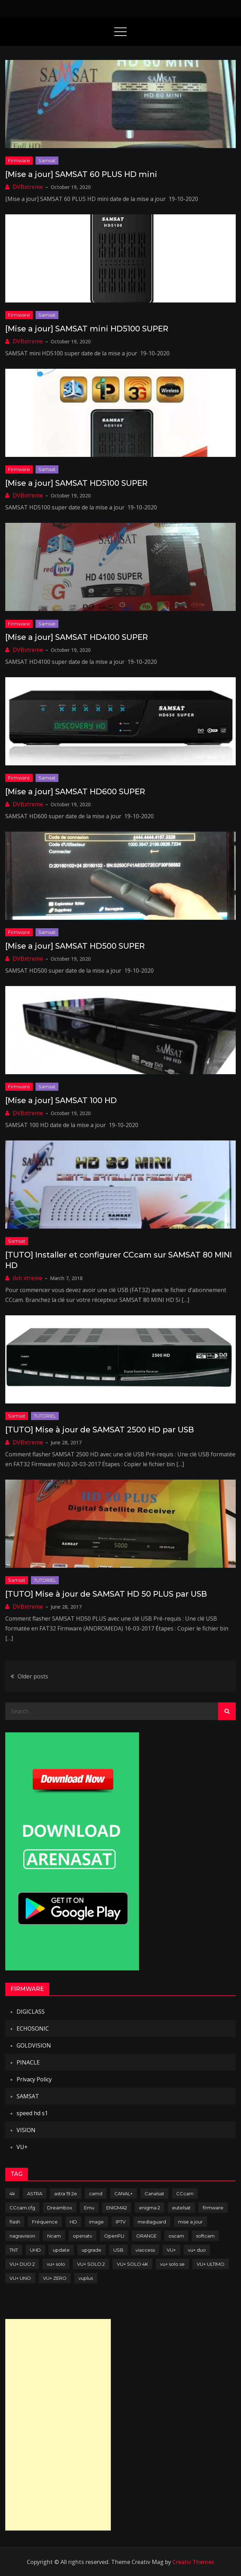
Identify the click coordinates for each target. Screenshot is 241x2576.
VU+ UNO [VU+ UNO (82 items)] (20, 2278)
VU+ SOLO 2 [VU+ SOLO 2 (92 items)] (91, 2264)
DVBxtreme (28, 187)
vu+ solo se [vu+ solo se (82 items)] (172, 2264)
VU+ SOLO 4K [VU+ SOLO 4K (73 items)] (132, 2264)
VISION (26, 2130)
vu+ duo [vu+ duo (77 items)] (197, 2250)
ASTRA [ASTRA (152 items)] (34, 2193)
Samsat (47, 160)
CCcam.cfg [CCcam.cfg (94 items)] (22, 2207)
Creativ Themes (193, 2562)
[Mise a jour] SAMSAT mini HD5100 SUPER (86, 329)
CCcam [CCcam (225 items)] (185, 2193)
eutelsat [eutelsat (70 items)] (181, 2207)
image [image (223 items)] (96, 2222)
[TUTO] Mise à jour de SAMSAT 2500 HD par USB (99, 1429)
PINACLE (28, 2062)
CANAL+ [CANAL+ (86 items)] (123, 2193)
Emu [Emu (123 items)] (89, 2207)
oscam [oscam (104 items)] (176, 2236)
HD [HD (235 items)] (73, 2222)
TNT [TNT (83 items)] (13, 2250)
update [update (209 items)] (61, 2250)
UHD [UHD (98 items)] (35, 2250)
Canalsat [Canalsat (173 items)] (154, 2193)
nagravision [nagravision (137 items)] (22, 2236)
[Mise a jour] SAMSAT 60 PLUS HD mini (81, 174)
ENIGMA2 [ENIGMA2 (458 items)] (116, 2207)
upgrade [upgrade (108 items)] (91, 2250)
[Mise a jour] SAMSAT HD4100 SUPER (76, 637)
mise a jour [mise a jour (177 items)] (190, 2222)
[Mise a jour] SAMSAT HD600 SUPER (75, 791)
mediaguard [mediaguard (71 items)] (152, 2222)
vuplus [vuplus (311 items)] (85, 2278)
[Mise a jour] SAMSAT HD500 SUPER (75, 946)
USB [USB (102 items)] (118, 2250)
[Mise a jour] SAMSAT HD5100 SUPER (76, 483)
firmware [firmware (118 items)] (213, 2207)
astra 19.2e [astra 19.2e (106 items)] (65, 2193)
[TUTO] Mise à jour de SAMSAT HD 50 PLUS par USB (106, 1594)
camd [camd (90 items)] (95, 2193)
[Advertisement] (58, 2425)
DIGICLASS (31, 2011)
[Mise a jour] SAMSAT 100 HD (61, 1100)
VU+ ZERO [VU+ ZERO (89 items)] (54, 2278)
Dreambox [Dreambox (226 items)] (59, 2207)
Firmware (19, 160)
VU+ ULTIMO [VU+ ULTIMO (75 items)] (210, 2264)
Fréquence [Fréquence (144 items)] (45, 2222)
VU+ (22, 2147)
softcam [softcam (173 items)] (205, 2236)
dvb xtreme (27, 1278)
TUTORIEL (45, 1416)
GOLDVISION (34, 2045)
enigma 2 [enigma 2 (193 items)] (149, 2207)
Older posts (33, 1676)
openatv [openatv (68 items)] (82, 2236)
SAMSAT (28, 2096)
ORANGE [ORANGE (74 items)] (146, 2236)
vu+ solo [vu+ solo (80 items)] (56, 2264)
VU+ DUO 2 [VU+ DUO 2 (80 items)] (22, 2264)
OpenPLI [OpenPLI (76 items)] (114, 2236)
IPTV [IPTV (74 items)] (121, 2222)
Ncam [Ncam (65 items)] (54, 2236)
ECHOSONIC (33, 2028)
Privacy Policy (34, 2079)
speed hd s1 (32, 2113)
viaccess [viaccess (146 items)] (145, 2250)
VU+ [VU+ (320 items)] (171, 2250)
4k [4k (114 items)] (12, 2193)
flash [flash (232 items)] (14, 2222)
